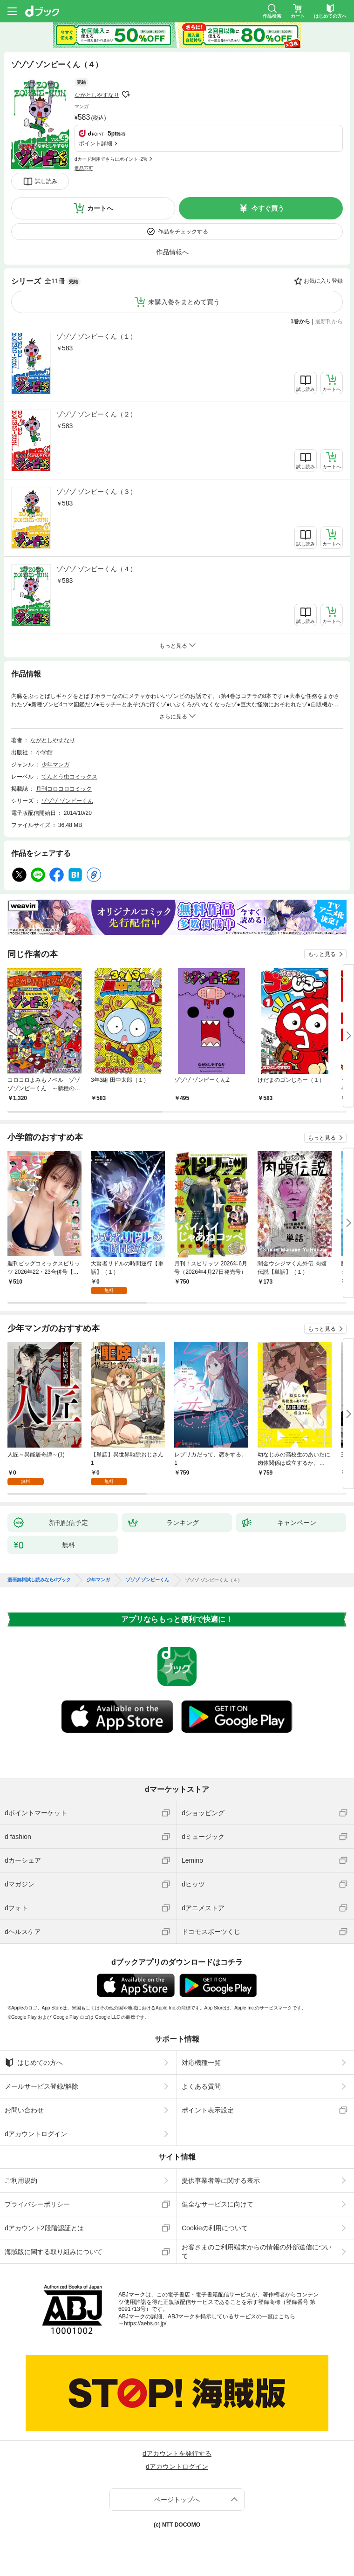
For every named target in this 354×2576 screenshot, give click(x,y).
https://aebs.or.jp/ (145, 2323)
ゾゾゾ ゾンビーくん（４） (96, 569)
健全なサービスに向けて (217, 2204)
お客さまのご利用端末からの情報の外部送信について (257, 2251)
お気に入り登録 (323, 281)
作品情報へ (172, 252)
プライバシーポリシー (37, 2204)
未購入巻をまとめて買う (184, 302)
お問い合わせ (24, 2110)
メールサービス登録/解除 (41, 2086)
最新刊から (329, 321)
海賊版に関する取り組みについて (53, 2251)
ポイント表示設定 (208, 2110)
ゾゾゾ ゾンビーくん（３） (96, 491)
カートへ (100, 208)
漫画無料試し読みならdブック (39, 1580)
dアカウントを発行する (177, 2453)
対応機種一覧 (201, 2062)
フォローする (125, 94)
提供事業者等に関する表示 (221, 2180)
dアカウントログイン (36, 2134)
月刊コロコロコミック (64, 789)
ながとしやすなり (97, 95)
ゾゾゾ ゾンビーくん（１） (96, 336)
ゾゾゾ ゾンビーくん (67, 801)
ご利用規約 (21, 2180)
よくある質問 (201, 2086)
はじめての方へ (34, 2062)
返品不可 (84, 168)
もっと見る (322, 954)
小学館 (44, 752)
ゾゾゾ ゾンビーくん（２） (96, 414)
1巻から (301, 321)
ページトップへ (177, 2499)
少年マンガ (55, 764)
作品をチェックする (183, 231)
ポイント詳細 (95, 143)
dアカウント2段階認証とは (44, 2228)
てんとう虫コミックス (69, 776)
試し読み (46, 181)
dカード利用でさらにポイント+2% (111, 159)
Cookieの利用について (215, 2228)
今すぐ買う (268, 208)
